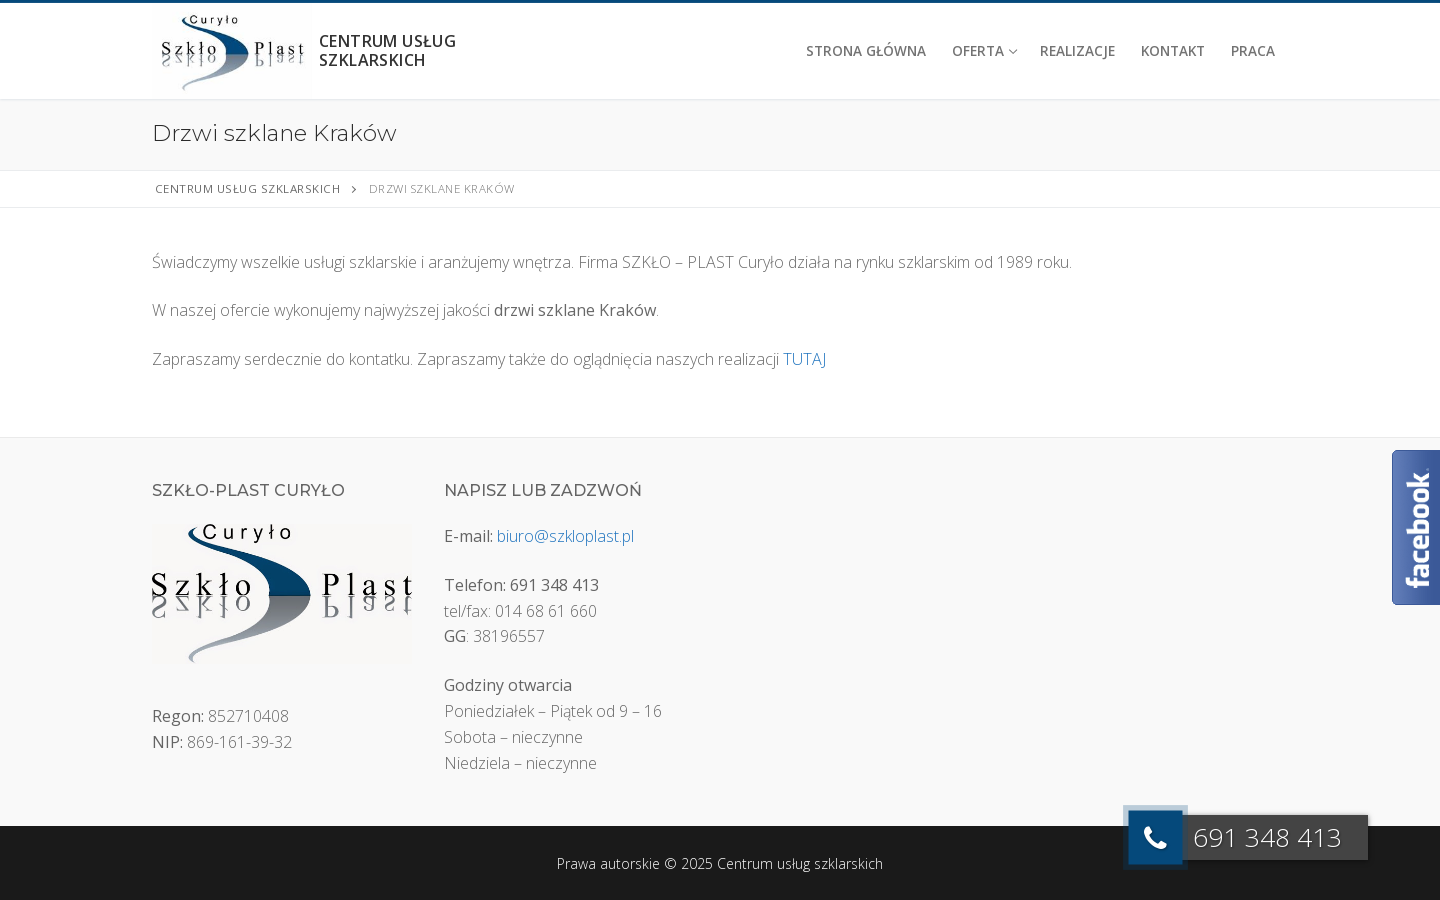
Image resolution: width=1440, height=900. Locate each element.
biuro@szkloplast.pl (565, 536)
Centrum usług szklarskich (387, 51)
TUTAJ (804, 359)
